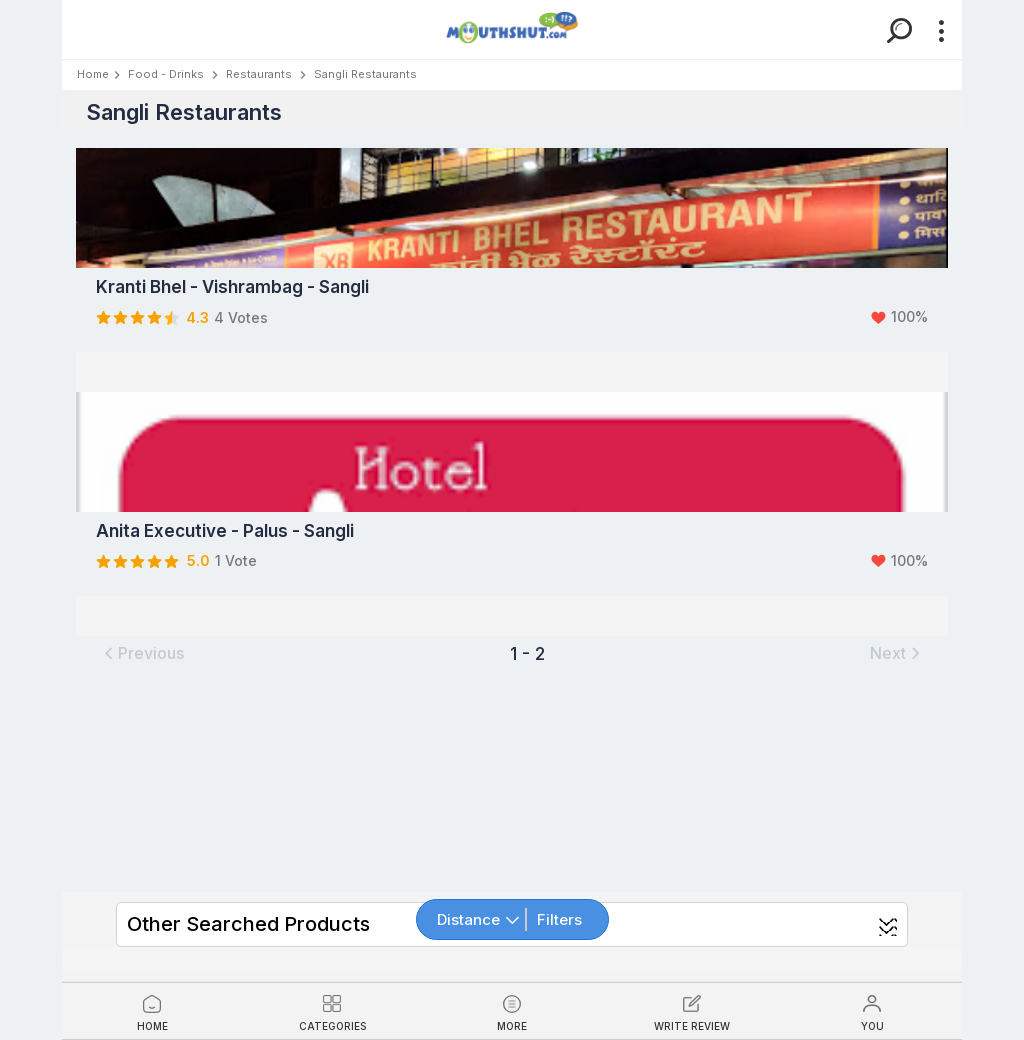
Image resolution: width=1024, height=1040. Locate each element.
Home (93, 74)
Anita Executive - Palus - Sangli (225, 531)
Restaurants (259, 74)
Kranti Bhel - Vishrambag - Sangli (232, 287)
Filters (559, 919)
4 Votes (241, 317)
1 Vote (236, 560)
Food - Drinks (166, 74)
